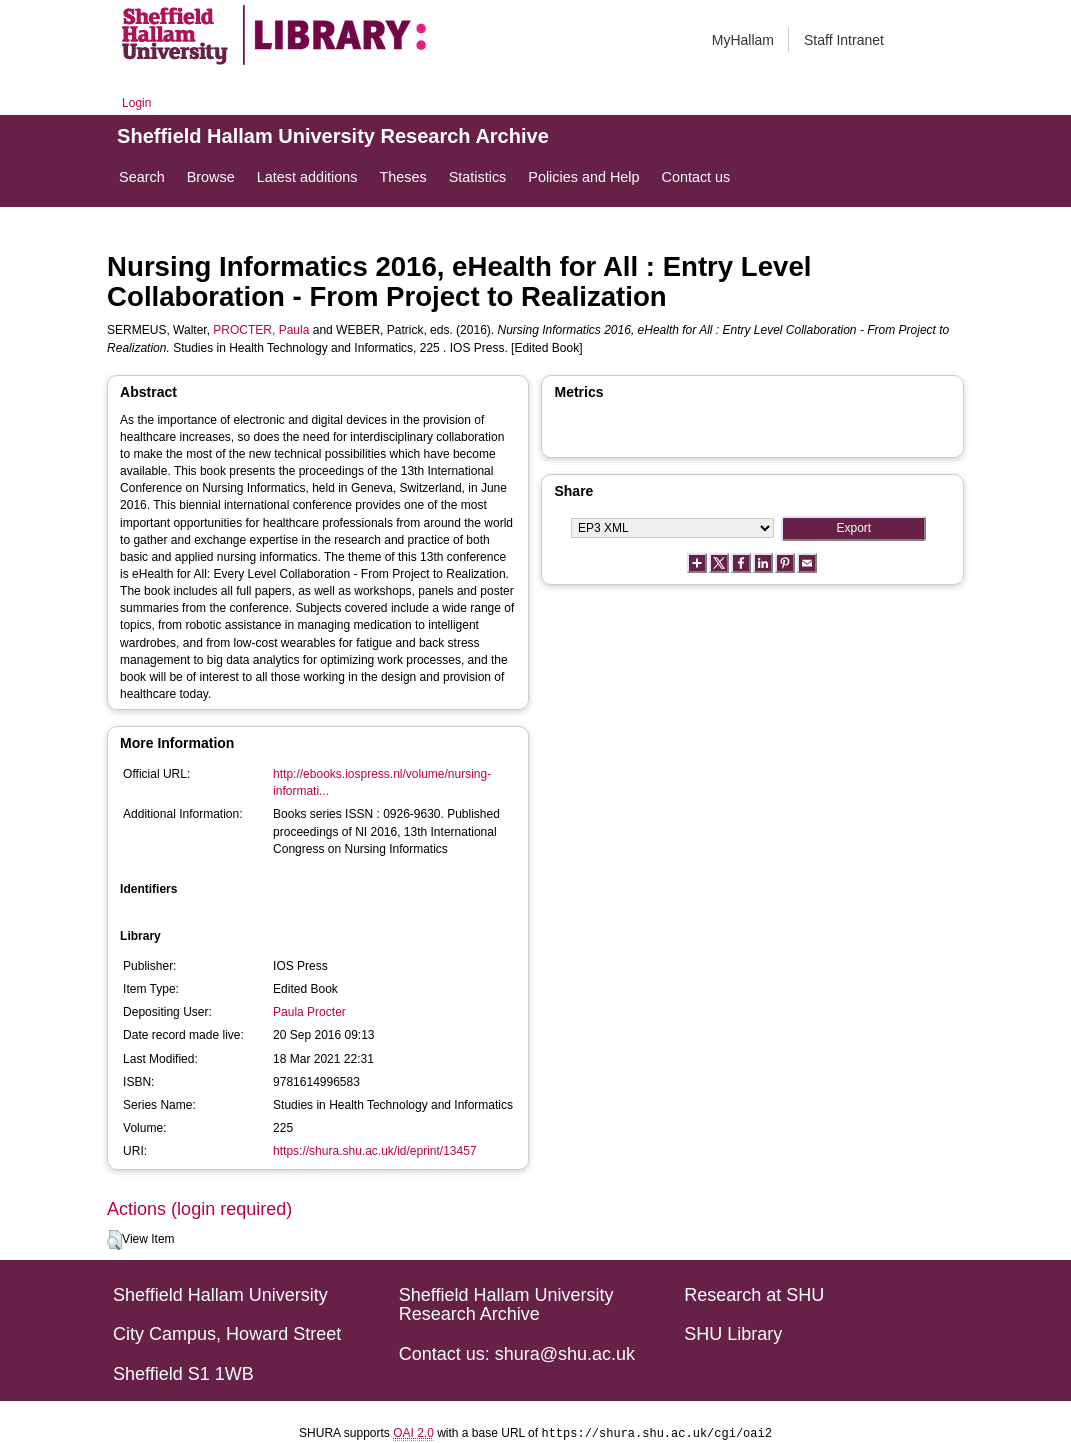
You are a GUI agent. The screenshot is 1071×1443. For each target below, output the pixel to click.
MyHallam (743, 40)
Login (136, 103)
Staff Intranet (844, 40)
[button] (114, 1240)
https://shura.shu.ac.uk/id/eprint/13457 (374, 1151)
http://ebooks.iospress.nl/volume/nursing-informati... (382, 782)
